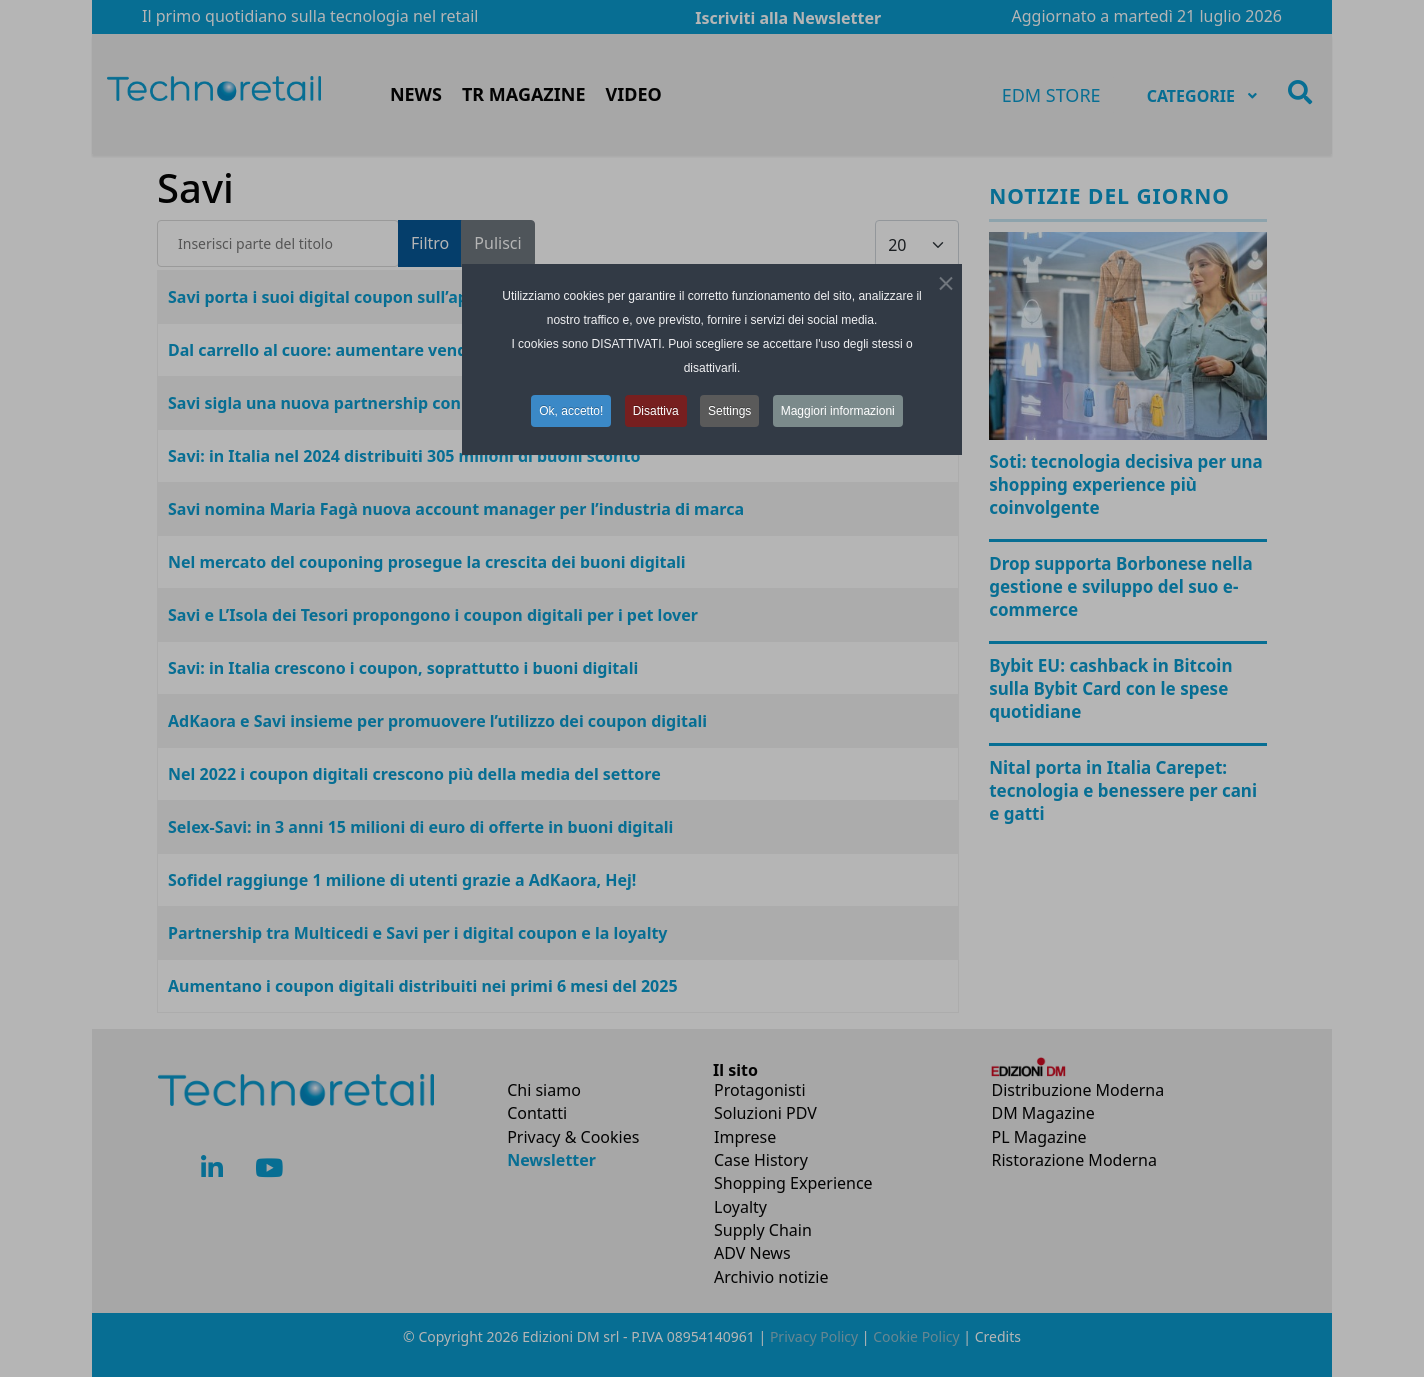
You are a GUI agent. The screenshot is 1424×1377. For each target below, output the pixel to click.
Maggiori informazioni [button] (838, 411)
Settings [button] (729, 411)
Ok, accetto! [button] (571, 411)
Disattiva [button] (656, 411)
